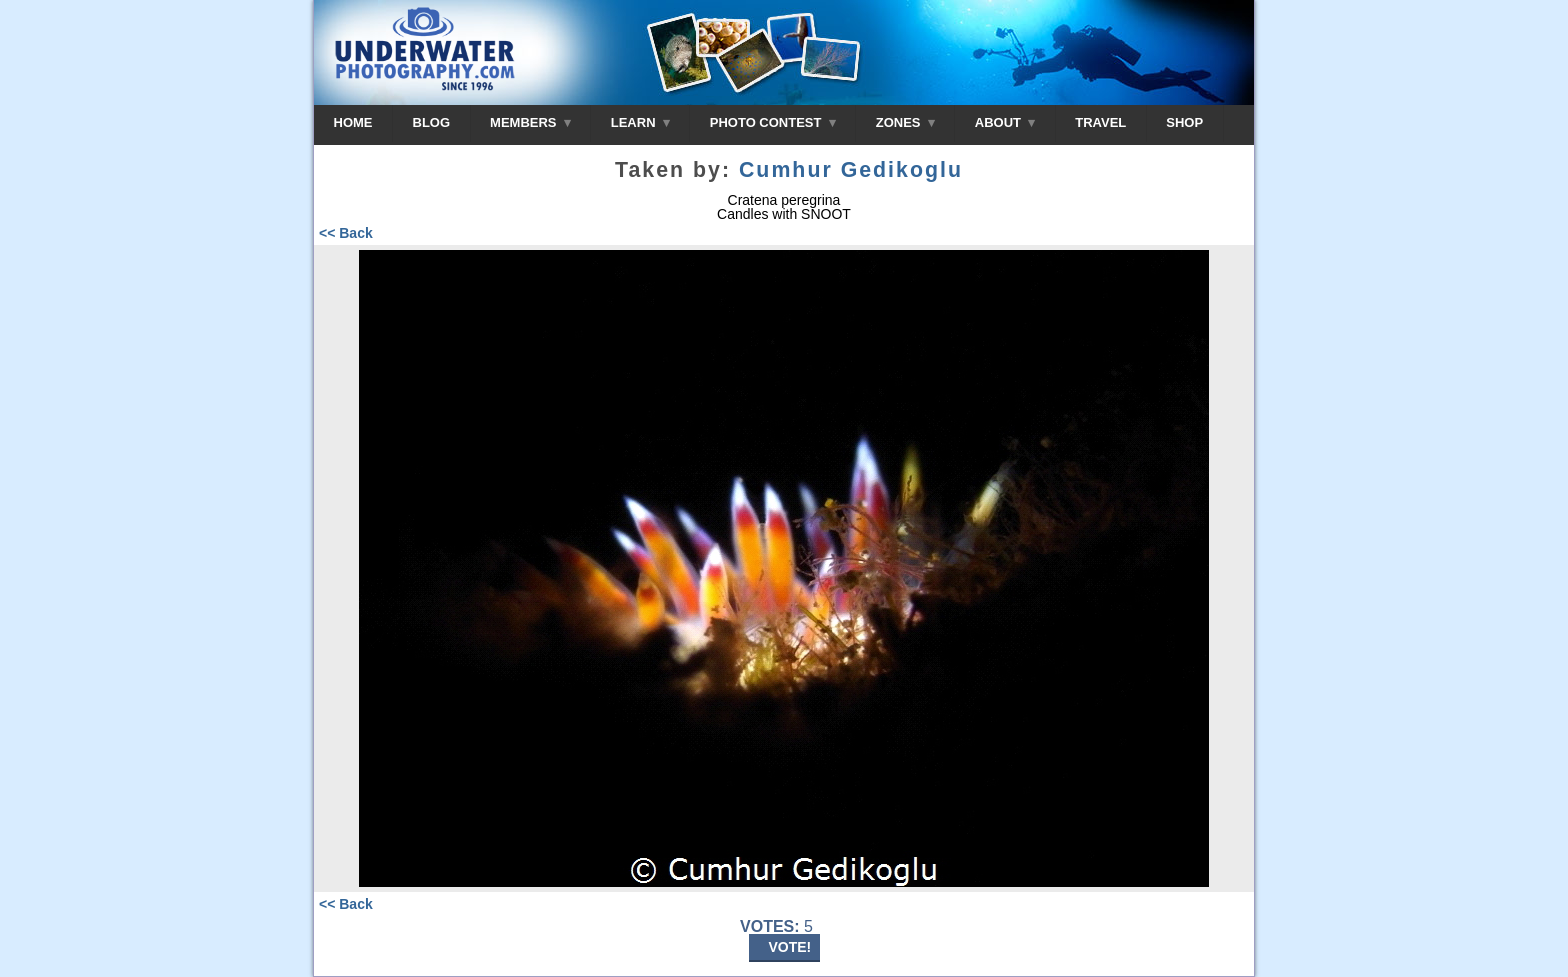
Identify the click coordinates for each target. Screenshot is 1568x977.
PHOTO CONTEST (773, 122)
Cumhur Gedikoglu (851, 170)
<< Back (346, 233)
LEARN (640, 122)
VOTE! (790, 947)
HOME (353, 122)
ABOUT (1005, 122)
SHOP (1184, 122)
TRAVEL (1100, 122)
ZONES (905, 122)
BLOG (432, 122)
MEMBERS (530, 122)
